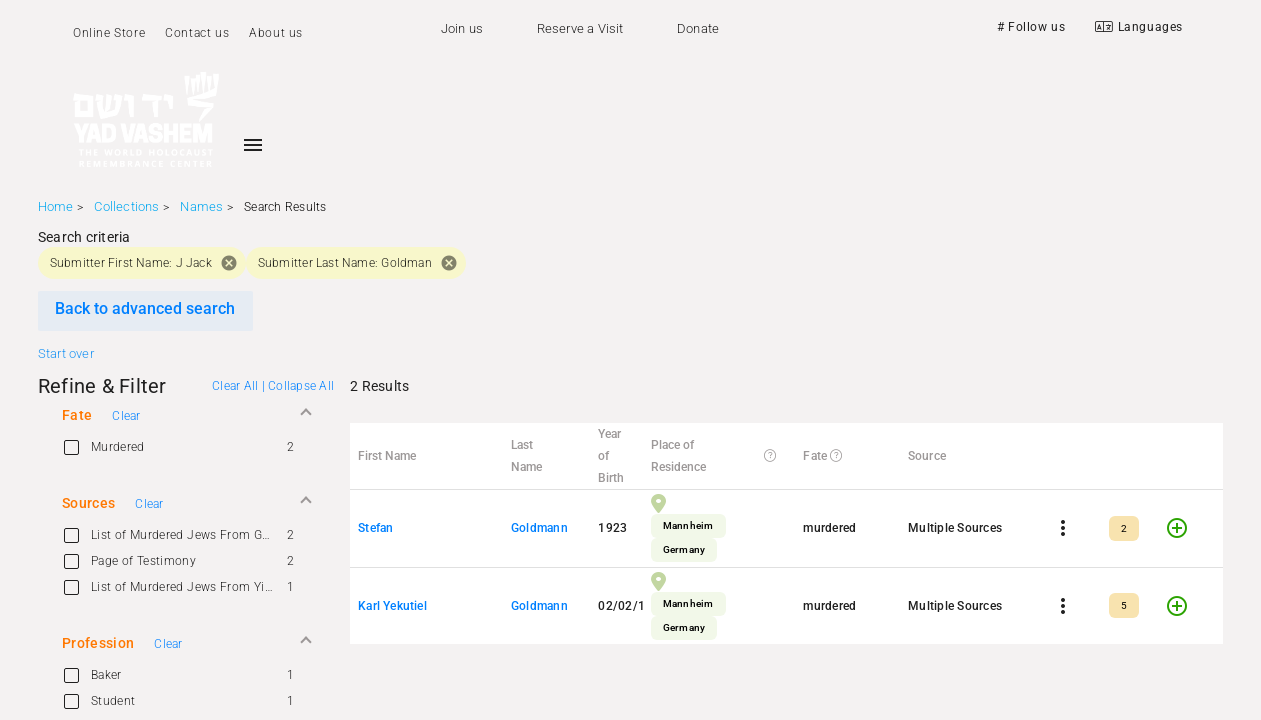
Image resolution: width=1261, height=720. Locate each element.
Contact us (197, 33)
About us (276, 33)
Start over (66, 353)
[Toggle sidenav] (253, 145)
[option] (186, 447)
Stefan (375, 528)
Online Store (109, 33)
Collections (126, 206)
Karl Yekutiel (392, 606)
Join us (462, 28)
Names (201, 206)
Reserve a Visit (580, 28)
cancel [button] (229, 263)
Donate (698, 28)
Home (56, 206)
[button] (186, 415)
